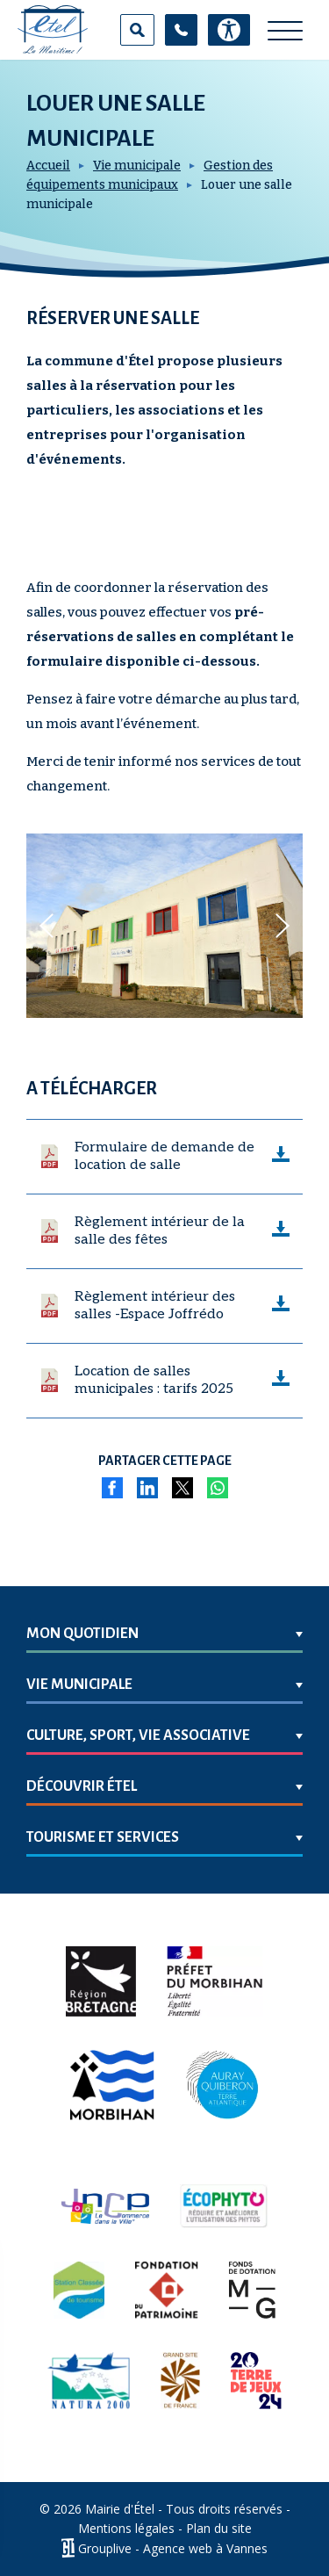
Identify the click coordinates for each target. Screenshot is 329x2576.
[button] (46, 926)
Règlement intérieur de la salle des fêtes (160, 1231)
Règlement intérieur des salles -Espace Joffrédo (155, 1305)
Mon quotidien (82, 1634)
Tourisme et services (102, 1837)
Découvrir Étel (81, 1786)
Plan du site (219, 2528)
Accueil (48, 165)
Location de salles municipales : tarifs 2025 (154, 1380)
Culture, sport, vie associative (138, 1735)
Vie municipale (137, 165)
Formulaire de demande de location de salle (164, 1156)
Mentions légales (126, 2528)
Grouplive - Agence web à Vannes (173, 2548)
